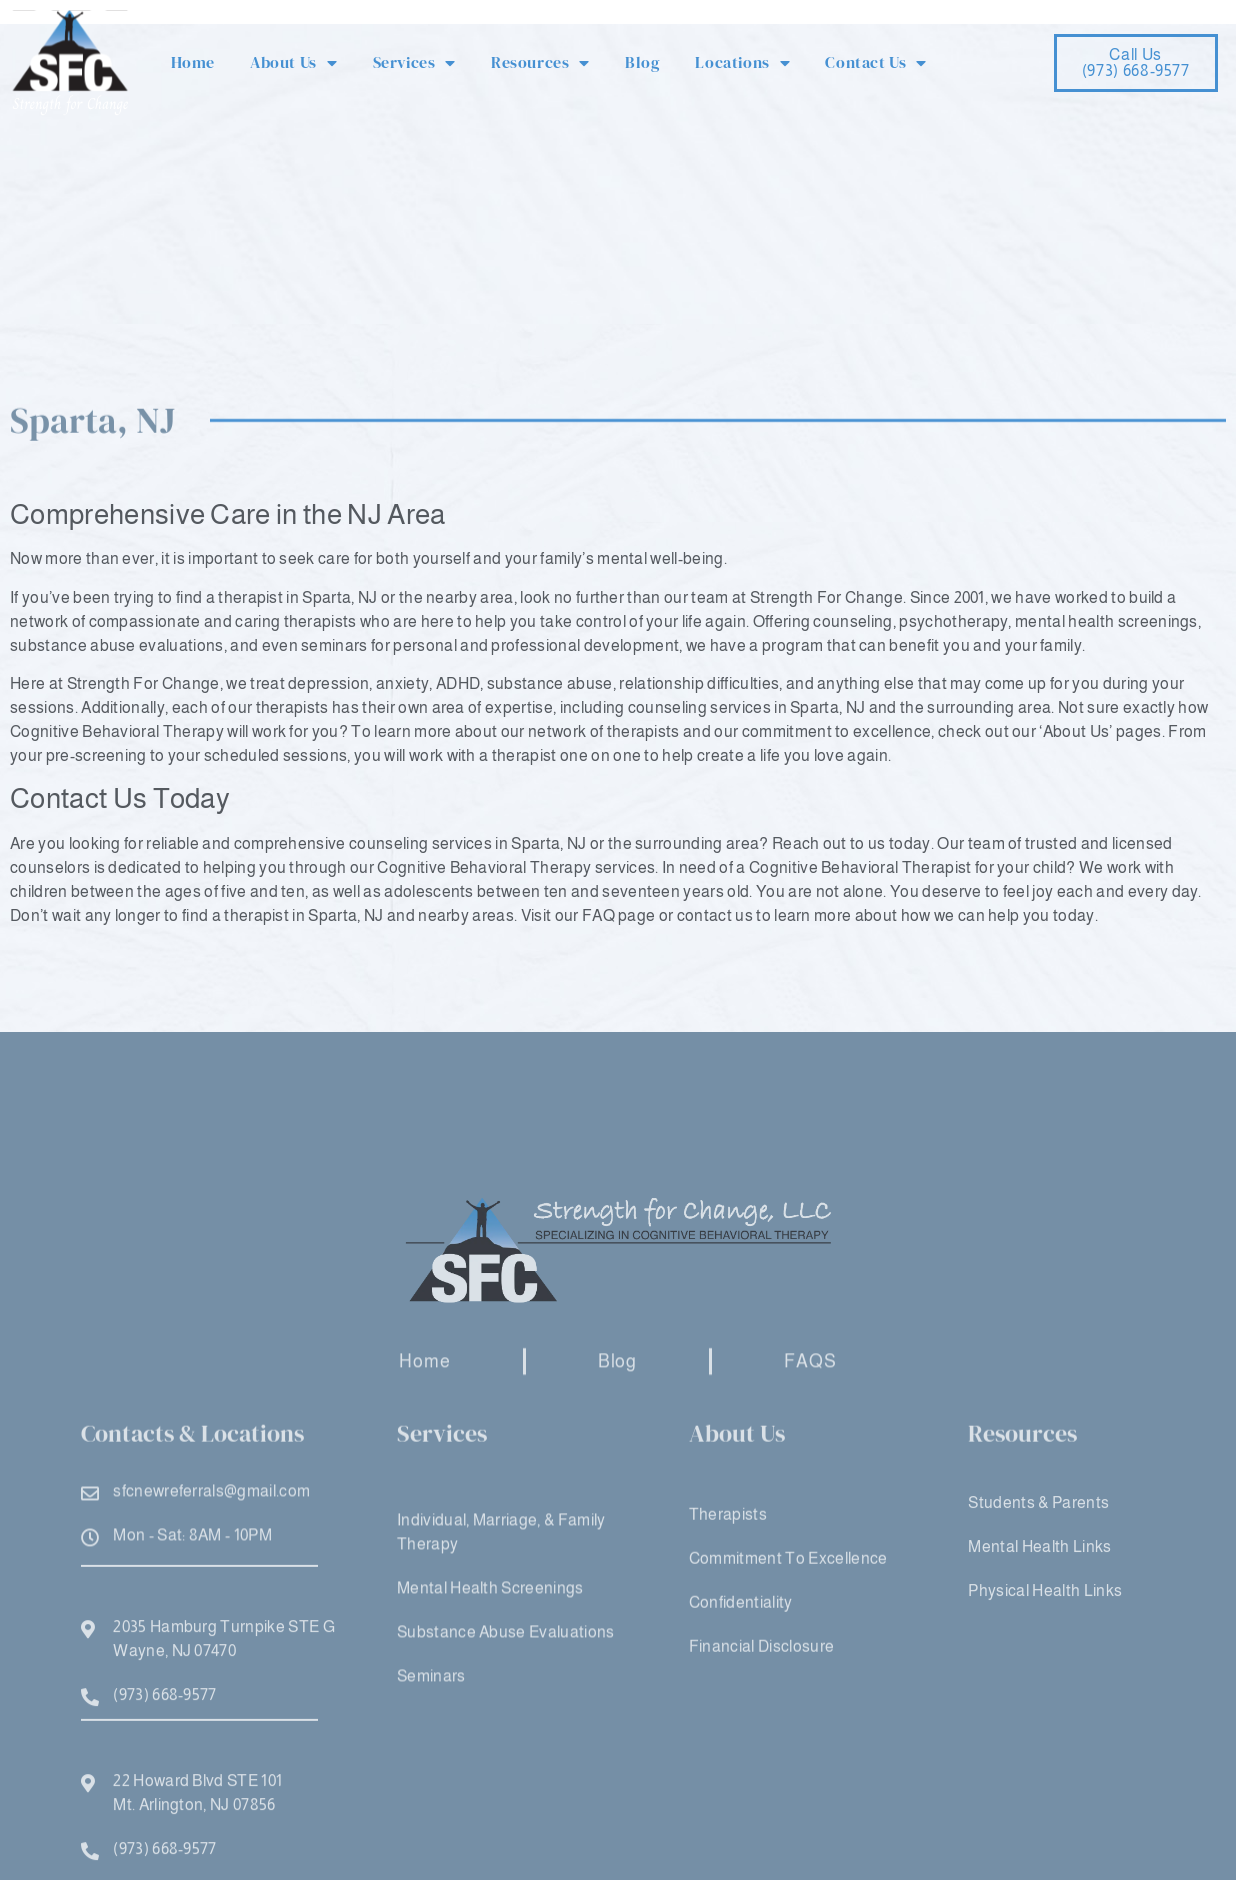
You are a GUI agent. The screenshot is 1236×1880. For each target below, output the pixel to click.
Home (193, 62)
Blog (642, 62)
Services (414, 63)
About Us (293, 63)
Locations (742, 63)
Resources (540, 63)
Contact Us (876, 63)
